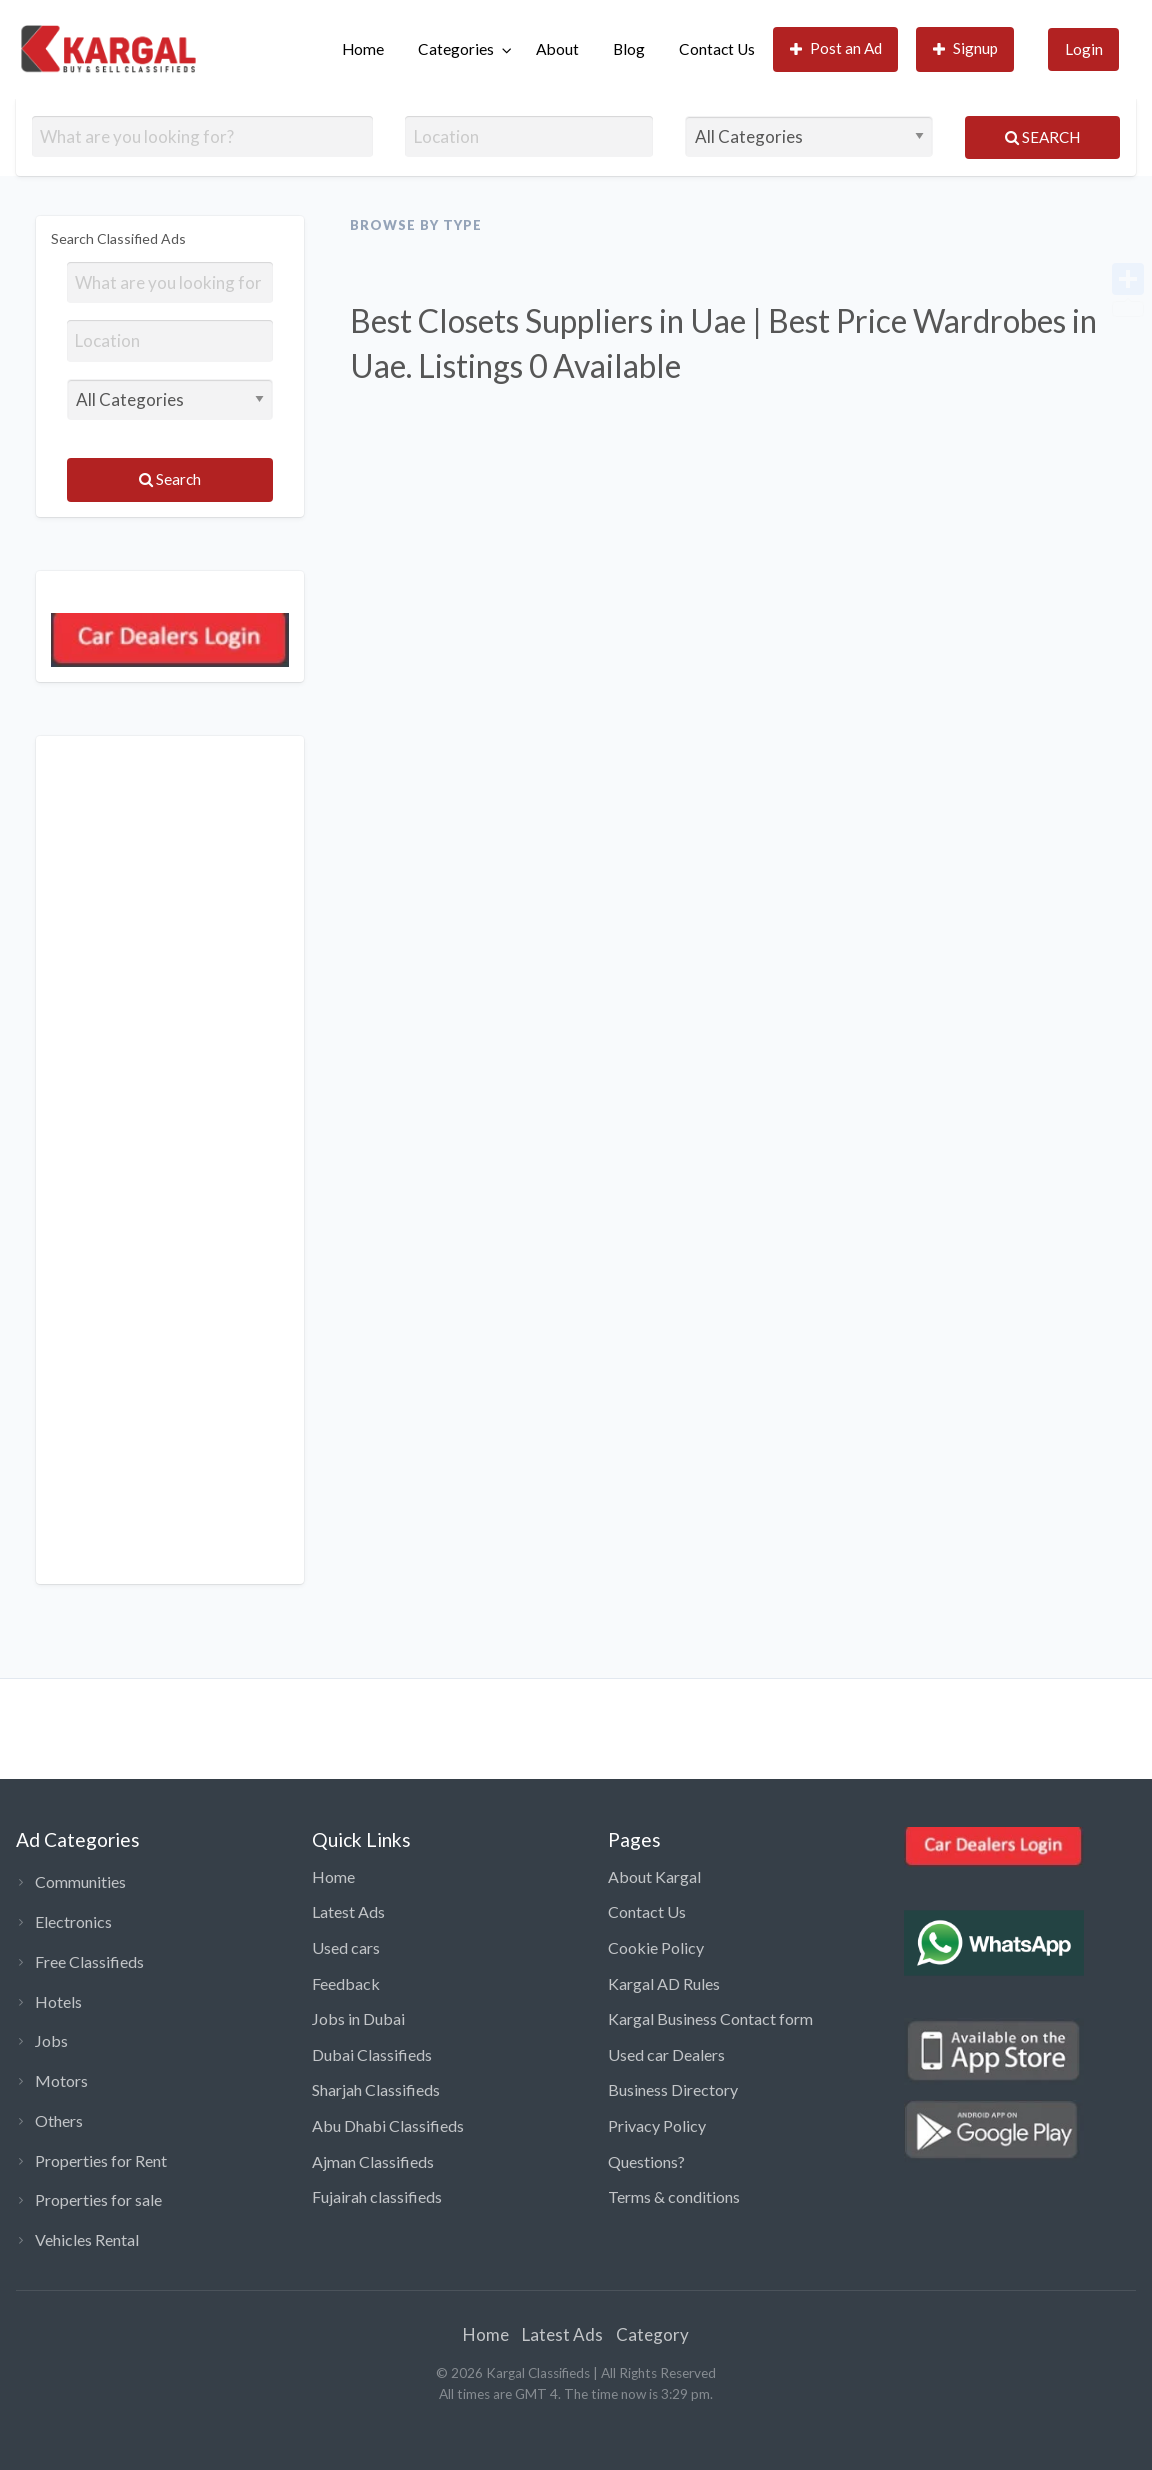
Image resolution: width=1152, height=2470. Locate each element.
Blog (629, 49)
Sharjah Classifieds (376, 2089)
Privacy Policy (657, 2125)
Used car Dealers (666, 2054)
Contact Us (717, 49)
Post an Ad (836, 48)
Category (652, 2334)
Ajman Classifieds (373, 2161)
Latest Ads (348, 1911)
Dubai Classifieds (372, 2054)
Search (1042, 137)
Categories (456, 49)
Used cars (346, 1947)
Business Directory (673, 2089)
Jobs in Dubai (358, 2018)
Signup (966, 48)
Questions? (646, 2161)
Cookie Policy (656, 1947)
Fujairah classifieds (377, 2196)
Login (1084, 49)
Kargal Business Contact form (710, 2018)
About (557, 49)
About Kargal (654, 1876)
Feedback (346, 1983)
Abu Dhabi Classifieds (388, 2125)
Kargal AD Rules (664, 1983)
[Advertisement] (170, 1160)
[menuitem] (363, 49)
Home (363, 49)
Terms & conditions (674, 2196)
